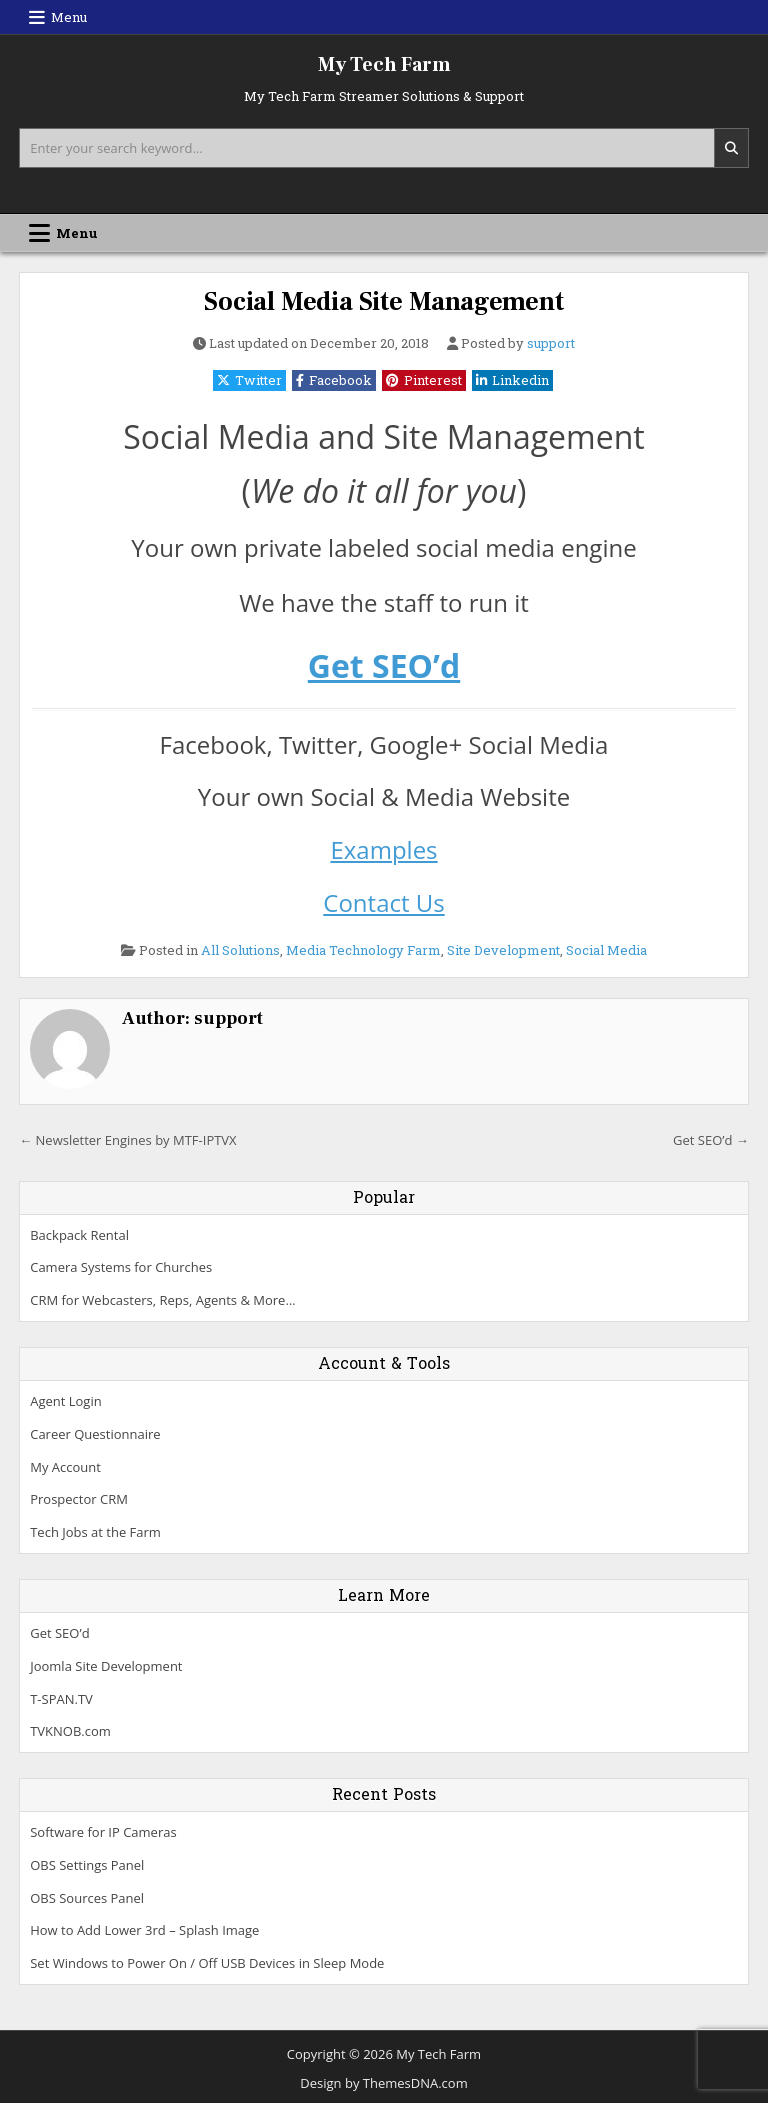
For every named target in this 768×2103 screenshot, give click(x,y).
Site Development (503, 950)
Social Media (606, 950)
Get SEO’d (384, 665)
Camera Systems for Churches (121, 1267)
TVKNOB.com (70, 1731)
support (551, 343)
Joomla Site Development (106, 1666)
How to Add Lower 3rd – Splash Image (144, 1930)
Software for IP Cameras (103, 1832)
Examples (383, 849)
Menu (69, 17)
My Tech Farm (384, 65)
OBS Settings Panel (87, 1865)
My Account (65, 1467)
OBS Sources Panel (87, 1898)
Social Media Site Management (383, 302)
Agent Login (65, 1401)
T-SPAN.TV (61, 1699)
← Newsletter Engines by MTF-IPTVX (127, 1140)
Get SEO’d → (711, 1140)
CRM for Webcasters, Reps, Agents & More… (162, 1300)
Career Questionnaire (95, 1434)
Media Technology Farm (363, 950)
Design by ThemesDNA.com (383, 2083)
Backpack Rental (79, 1235)
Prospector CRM (79, 1499)
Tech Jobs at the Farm (95, 1532)
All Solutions (240, 950)
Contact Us (383, 902)
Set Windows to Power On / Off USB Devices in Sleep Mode (207, 1963)
